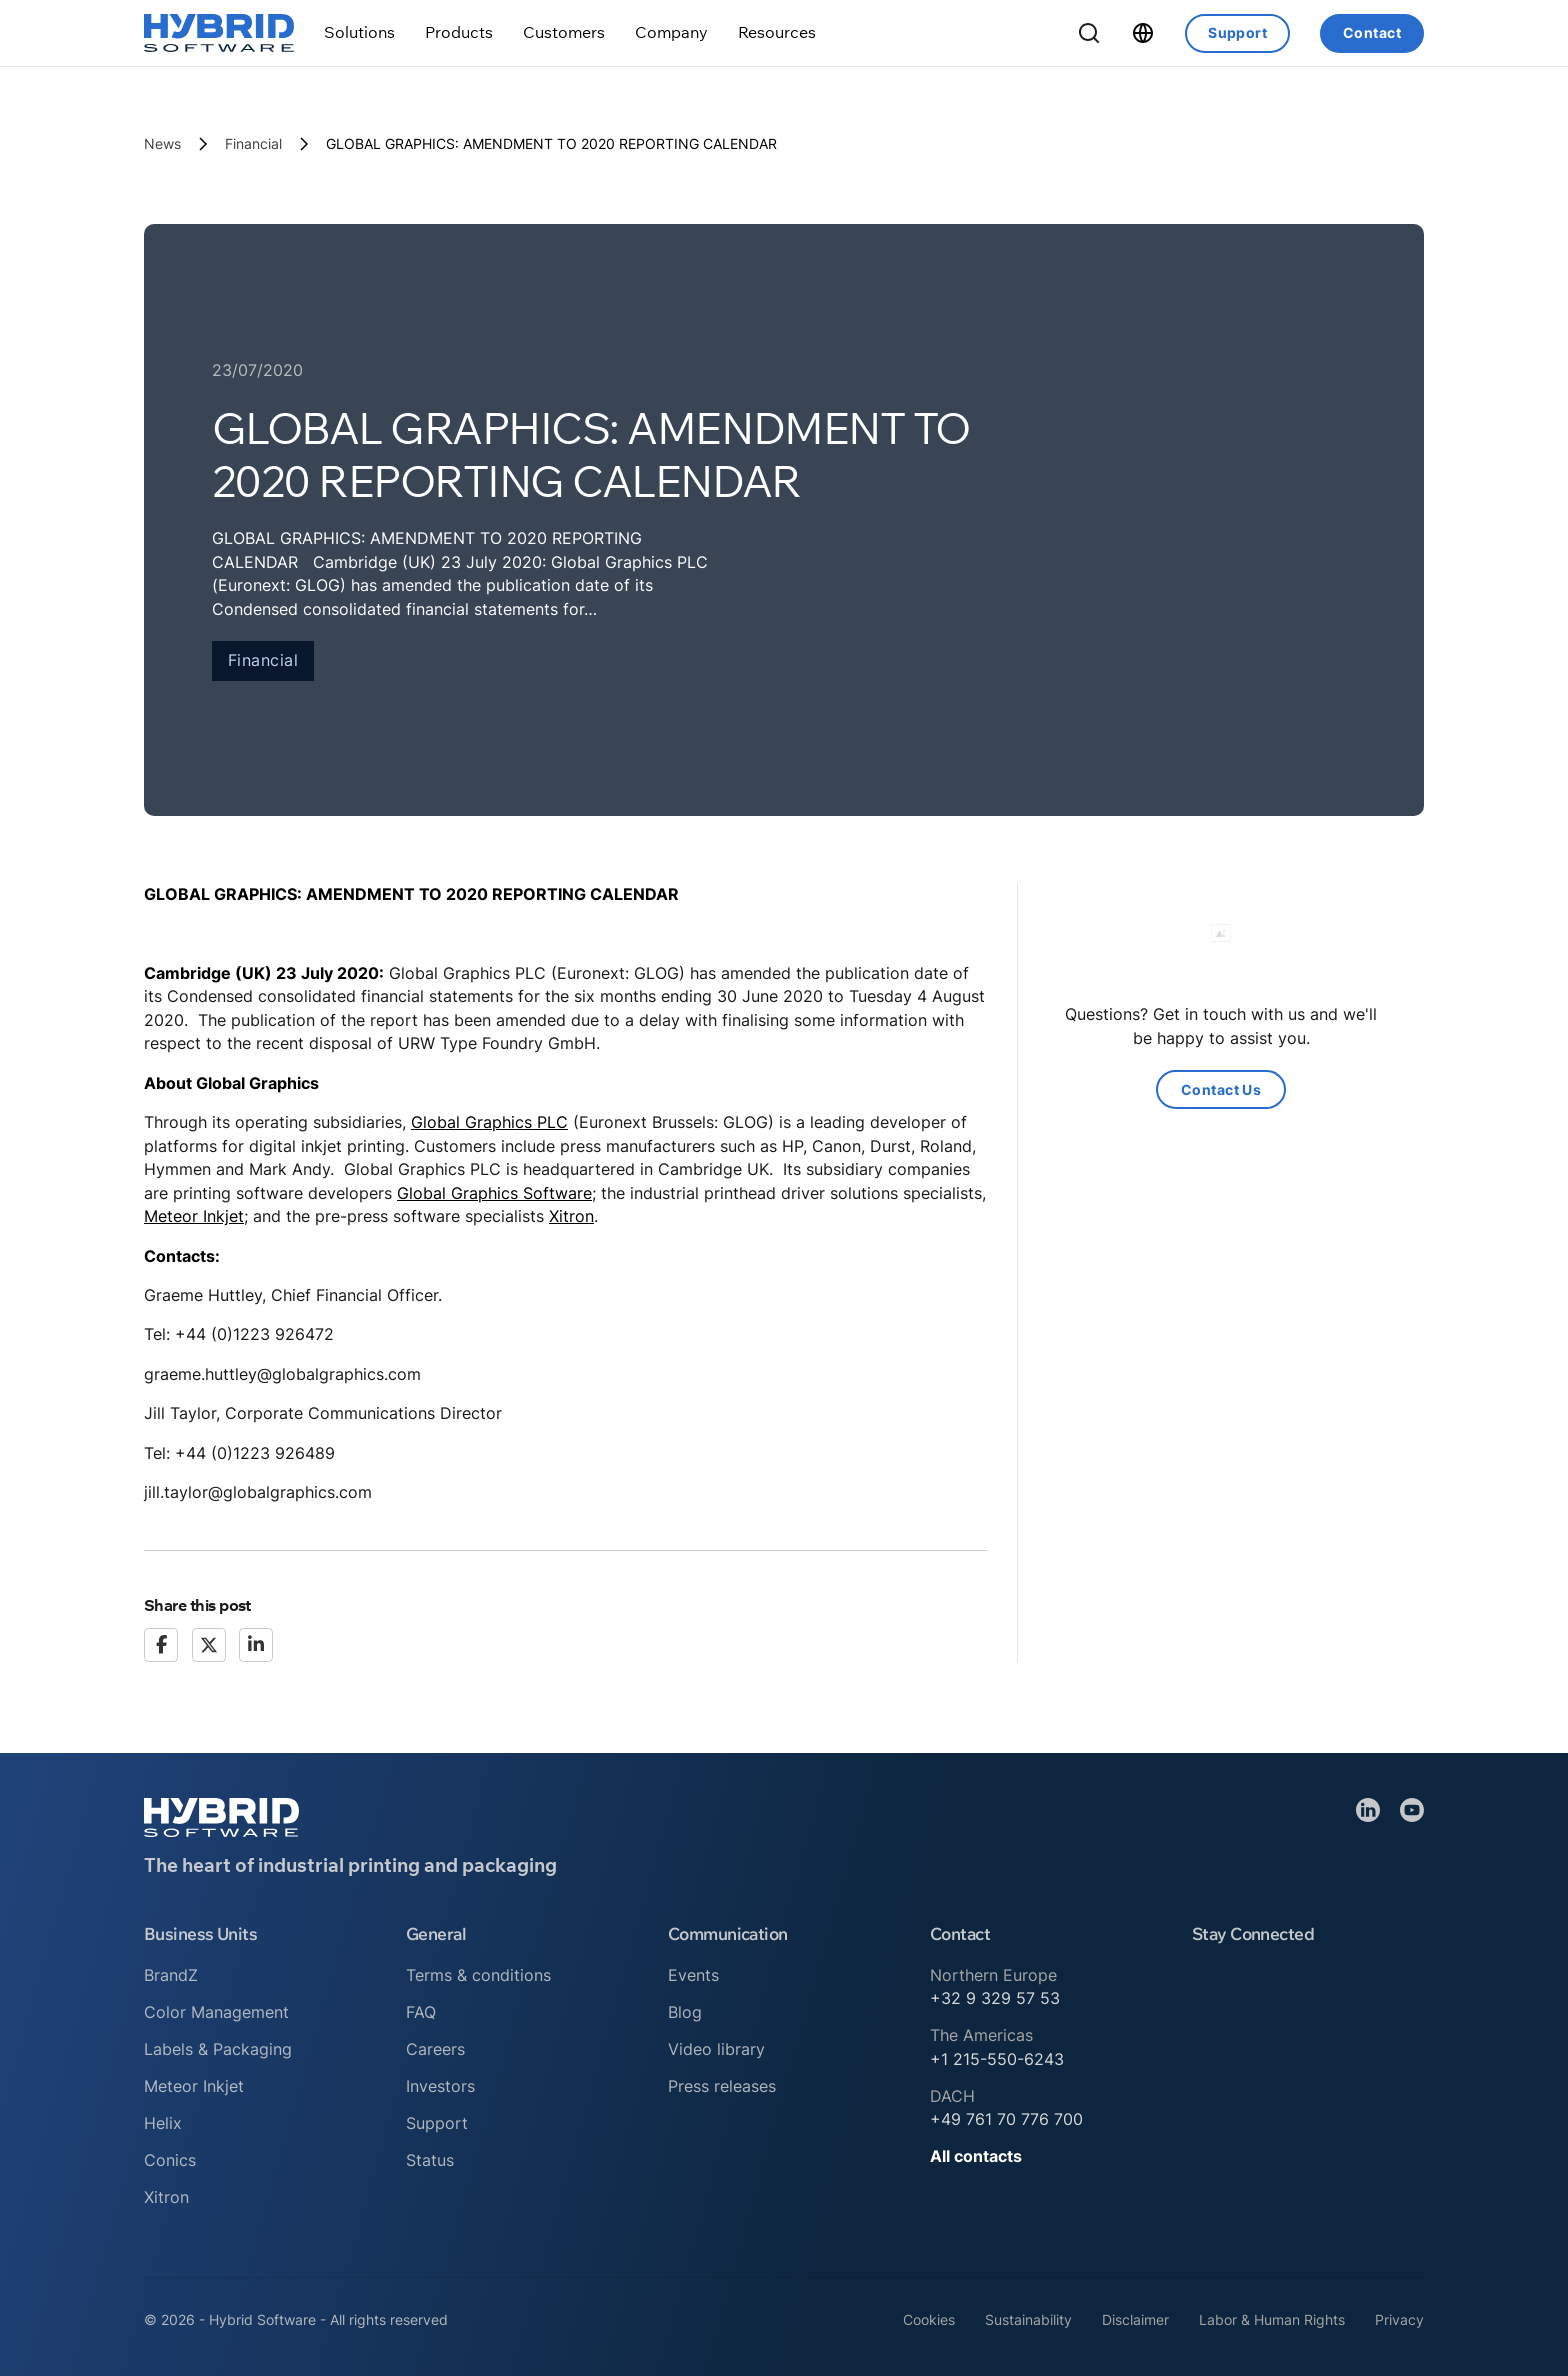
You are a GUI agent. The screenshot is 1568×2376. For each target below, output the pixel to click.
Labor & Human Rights (1272, 2319)
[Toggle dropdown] (359, 32)
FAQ (421, 2012)
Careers (435, 2049)
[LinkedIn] (256, 1645)
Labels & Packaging (218, 2049)
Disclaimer (1135, 2319)
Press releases (722, 2086)
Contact (1372, 32)
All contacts (976, 2156)
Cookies (929, 2319)
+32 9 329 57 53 (995, 1998)
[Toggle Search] (1089, 33)
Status (430, 2160)
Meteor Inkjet (194, 1216)
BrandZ (171, 1975)
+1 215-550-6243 (997, 2059)
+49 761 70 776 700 (1006, 2119)
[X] (209, 1645)
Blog (685, 2012)
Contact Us (1221, 1089)
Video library (716, 2049)
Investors (440, 2086)
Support (1237, 32)
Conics (170, 2160)
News (162, 143)
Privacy (1399, 2319)
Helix (163, 2123)
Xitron (571, 1216)
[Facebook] (161, 1645)
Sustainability (1028, 2319)
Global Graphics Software (494, 1193)
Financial (253, 143)
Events (693, 1975)
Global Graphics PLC (489, 1122)
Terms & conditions (478, 1975)
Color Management (216, 2012)
